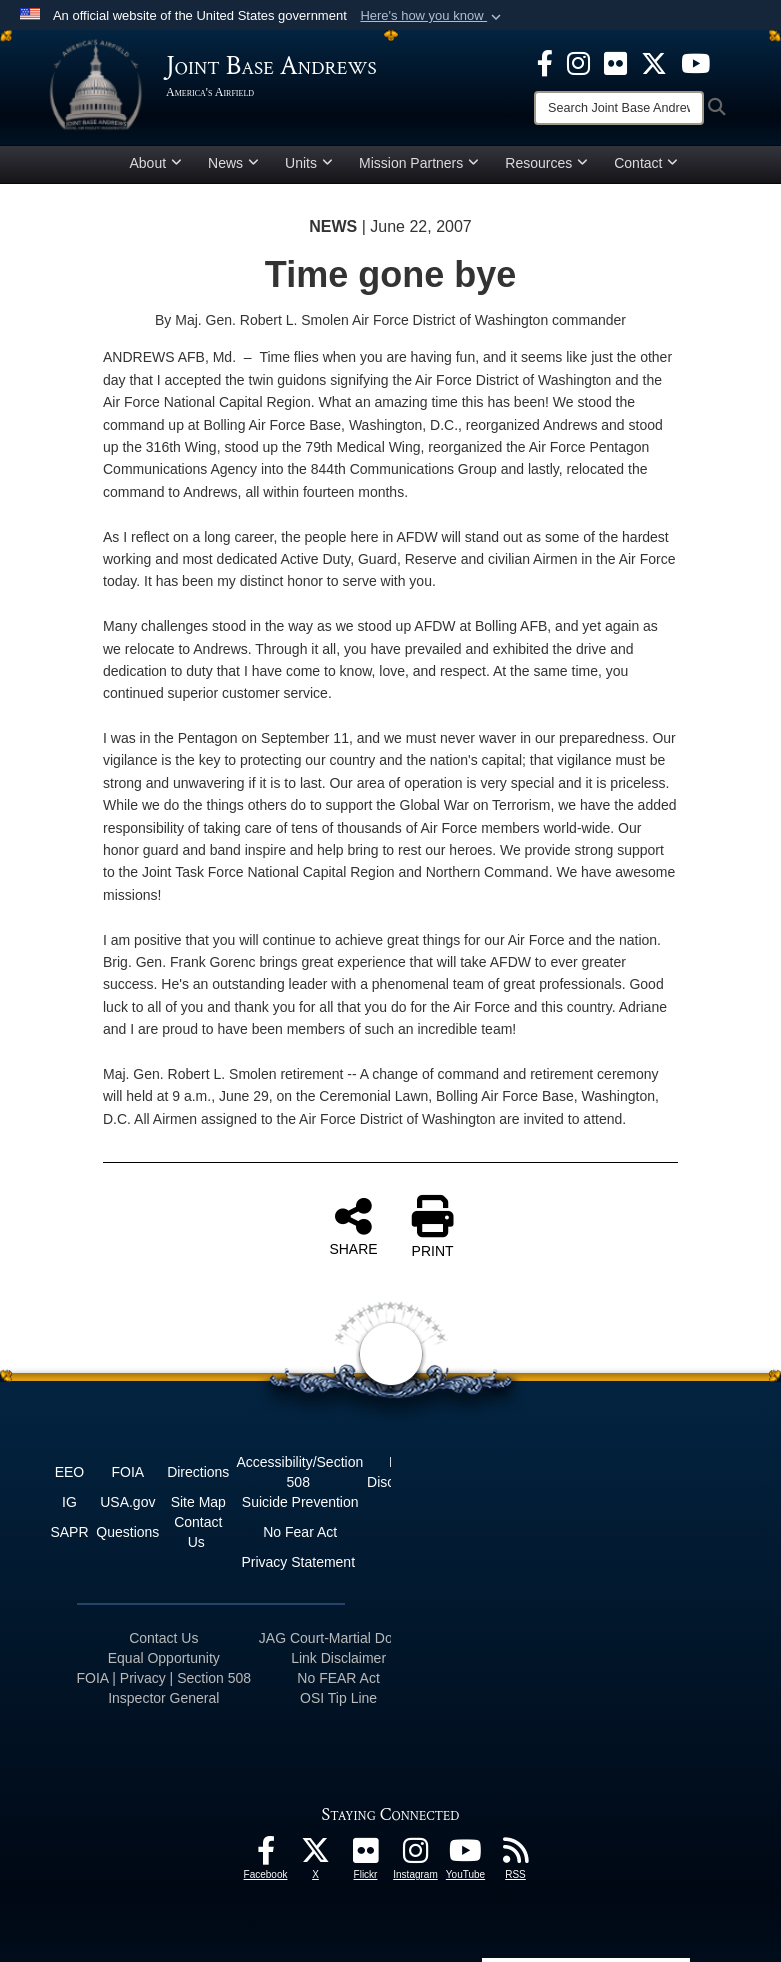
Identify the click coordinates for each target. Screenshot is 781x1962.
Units (309, 163)
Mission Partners (419, 163)
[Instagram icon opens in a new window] (578, 62)
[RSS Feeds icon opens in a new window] (516, 1856)
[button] (432, 16)
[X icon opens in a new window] (654, 62)
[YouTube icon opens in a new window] (695, 62)
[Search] (619, 108)
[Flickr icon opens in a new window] (615, 62)
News (233, 163)
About (156, 163)
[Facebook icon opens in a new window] (545, 62)
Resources (546, 163)
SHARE (353, 1226)
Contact (646, 163)
